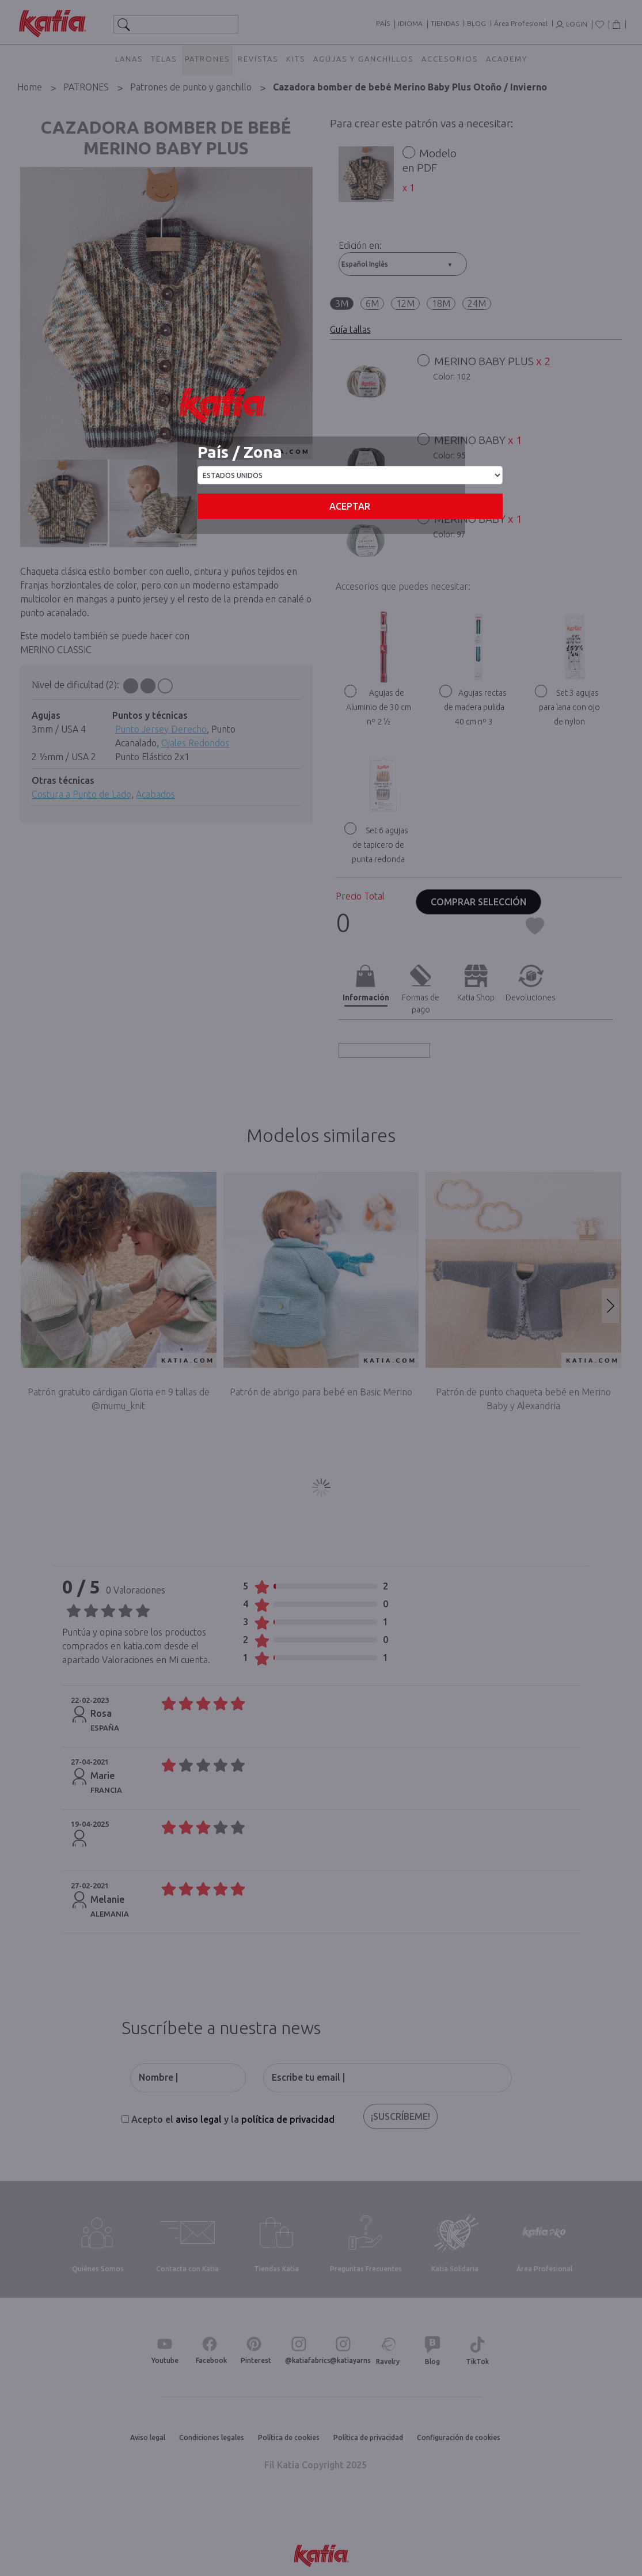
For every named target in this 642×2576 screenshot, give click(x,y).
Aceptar (349, 506)
